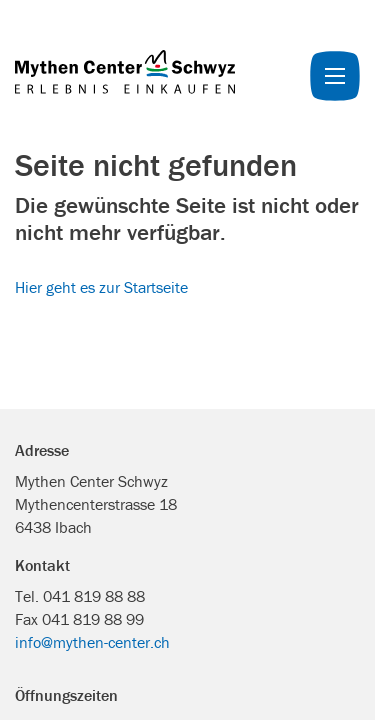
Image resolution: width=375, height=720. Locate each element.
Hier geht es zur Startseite (101, 287)
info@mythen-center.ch (92, 642)
